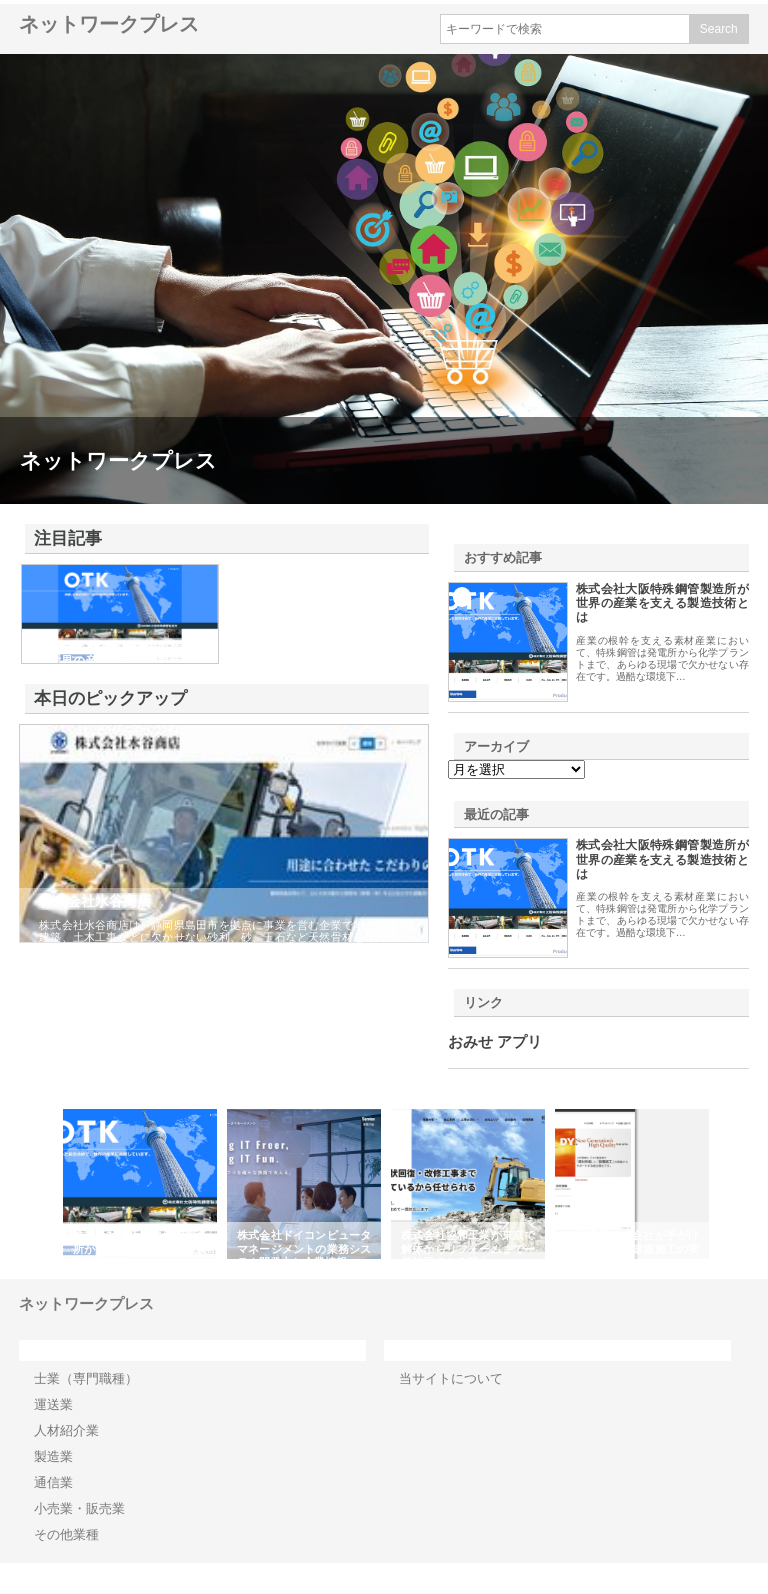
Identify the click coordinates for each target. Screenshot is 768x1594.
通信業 (53, 1482)
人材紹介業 (66, 1430)
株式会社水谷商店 (95, 901)
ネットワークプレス (109, 24)
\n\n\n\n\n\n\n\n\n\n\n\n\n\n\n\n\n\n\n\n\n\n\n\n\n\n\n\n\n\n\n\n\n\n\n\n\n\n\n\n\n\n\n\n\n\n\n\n (516, 769)
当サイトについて (451, 1378)
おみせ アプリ (495, 1042)
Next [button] (725, 1184)
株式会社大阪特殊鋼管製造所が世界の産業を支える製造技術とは (662, 603)
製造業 (53, 1456)
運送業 (53, 1404)
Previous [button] (43, 1184)
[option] (140, 1184)
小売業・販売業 (79, 1508)
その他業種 (66, 1534)
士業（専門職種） (86, 1378)
